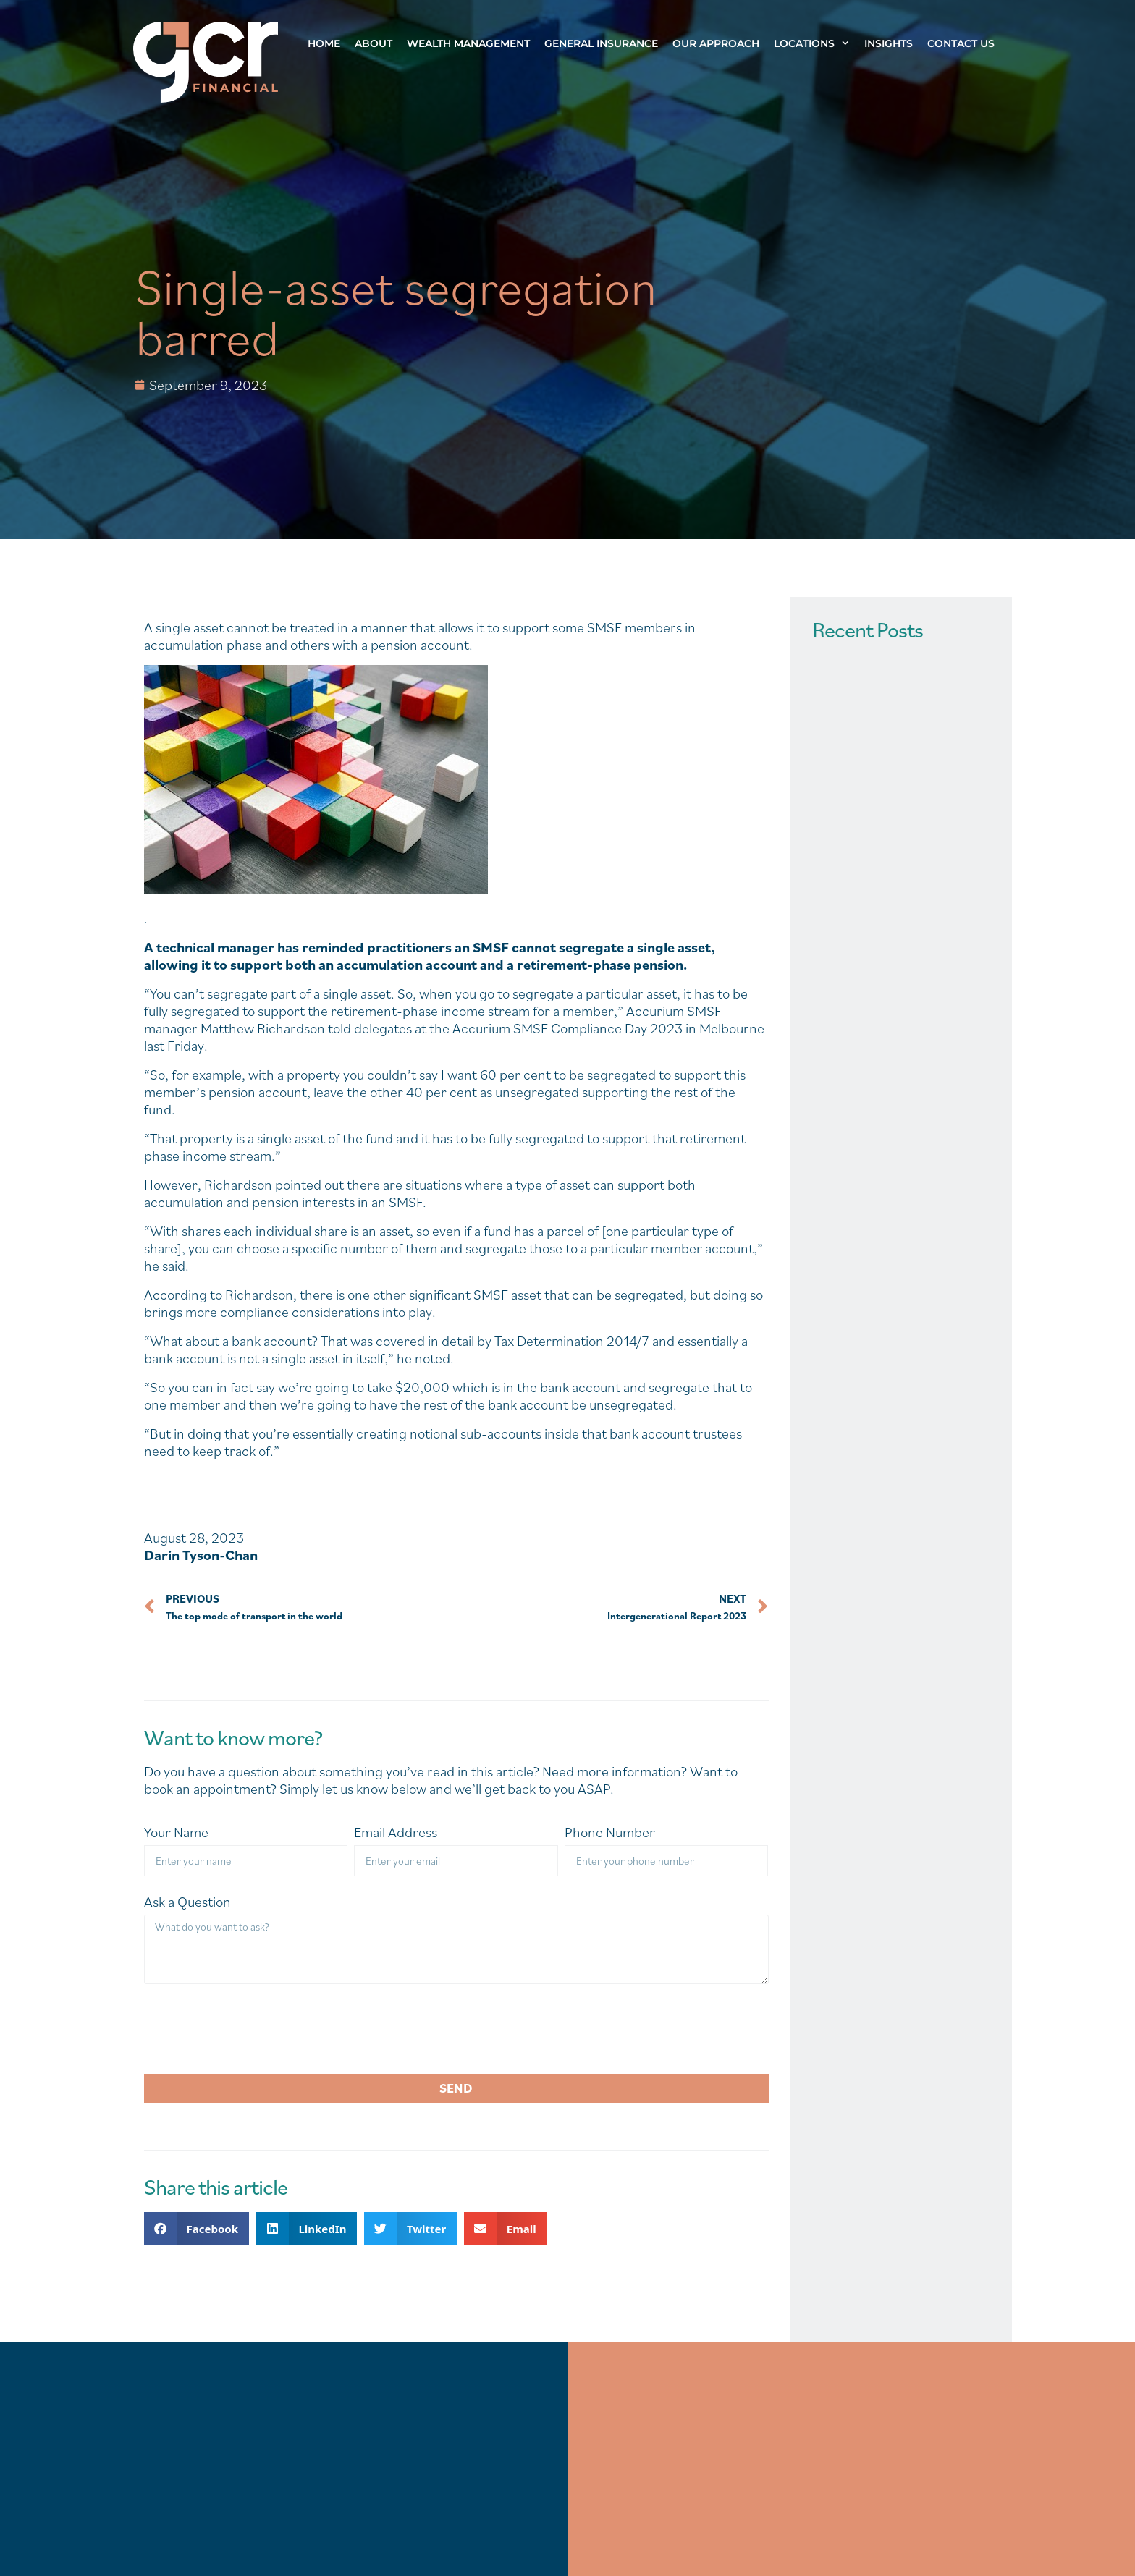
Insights (888, 43)
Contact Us (961, 43)
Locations (815, 43)
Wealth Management (468, 43)
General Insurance (601, 43)
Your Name (176, 1832)
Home (324, 43)
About (373, 43)
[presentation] (254, 2029)
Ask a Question (187, 1902)
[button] (196, 2228)
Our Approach (715, 43)
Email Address (395, 1832)
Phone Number (610, 1832)
